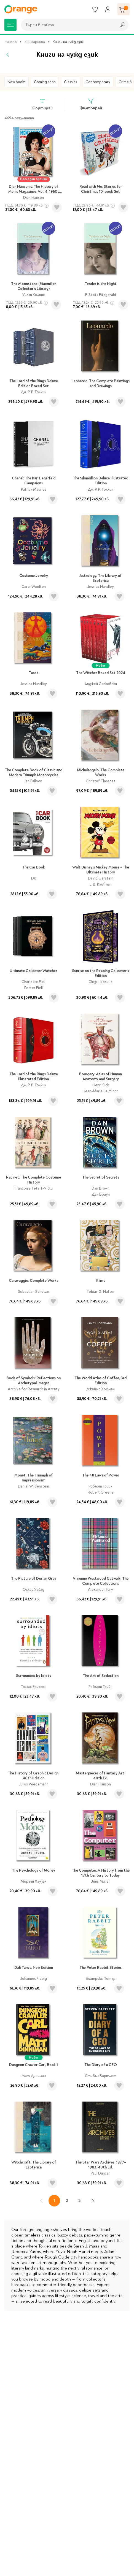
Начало (10, 41)
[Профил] (108, 9)
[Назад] (7, 54)
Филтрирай (90, 104)
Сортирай (42, 104)
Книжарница (35, 41)
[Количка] (123, 9)
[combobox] (67, 25)
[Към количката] (123, 9)
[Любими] (95, 9)
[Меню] (10, 25)
